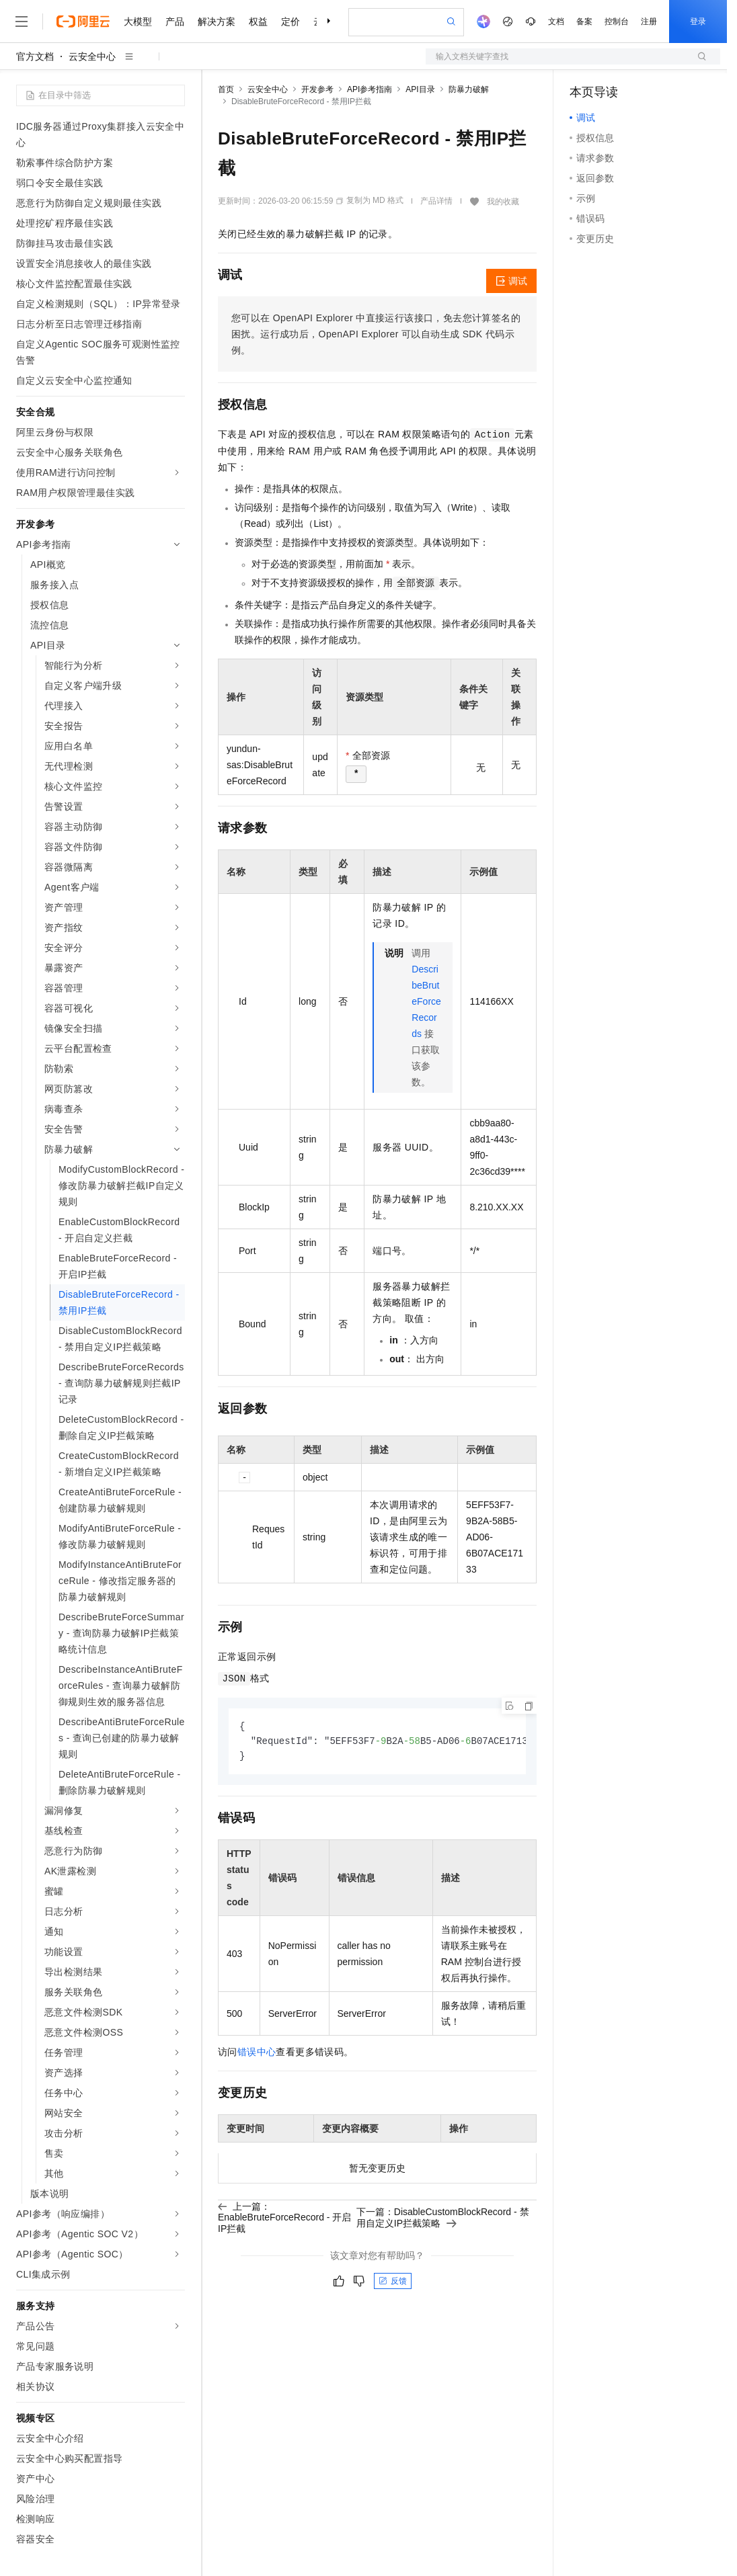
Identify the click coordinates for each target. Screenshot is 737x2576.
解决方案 (216, 21)
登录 (698, 21)
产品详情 (436, 201)
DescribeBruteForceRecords (426, 1001)
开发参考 (317, 89)
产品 (174, 21)
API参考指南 (369, 89)
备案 (584, 21)
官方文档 (35, 56)
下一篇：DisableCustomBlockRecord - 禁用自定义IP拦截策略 (442, 2219)
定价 (290, 21)
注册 (649, 21)
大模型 (138, 21)
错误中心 (256, 2053)
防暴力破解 (469, 89)
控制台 (617, 21)
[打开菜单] (21, 21)
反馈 (393, 2283)
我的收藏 (503, 201)
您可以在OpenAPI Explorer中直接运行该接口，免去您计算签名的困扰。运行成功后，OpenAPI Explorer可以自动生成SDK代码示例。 (375, 334)
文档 (556, 21)
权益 (258, 21)
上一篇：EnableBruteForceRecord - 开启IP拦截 (284, 2219)
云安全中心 (92, 56)
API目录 (419, 89)
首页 (226, 89)
